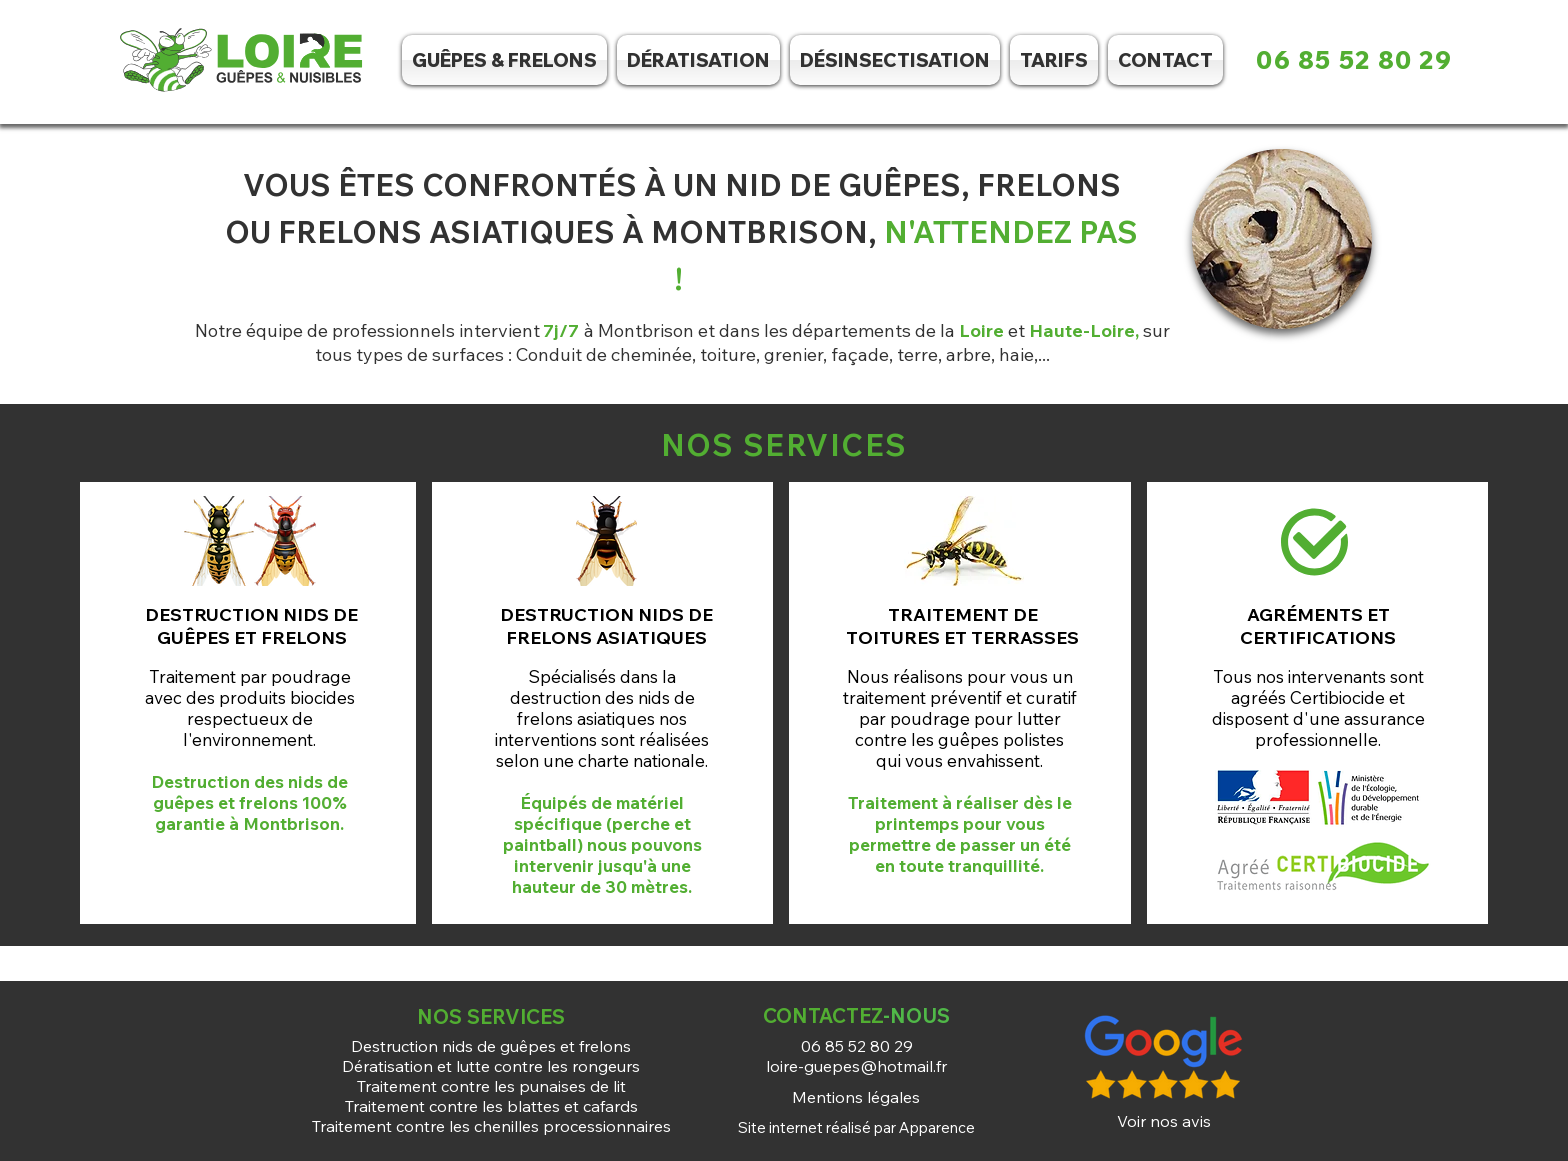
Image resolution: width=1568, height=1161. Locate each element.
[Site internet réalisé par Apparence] (856, 1127)
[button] (895, 60)
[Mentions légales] (856, 1097)
